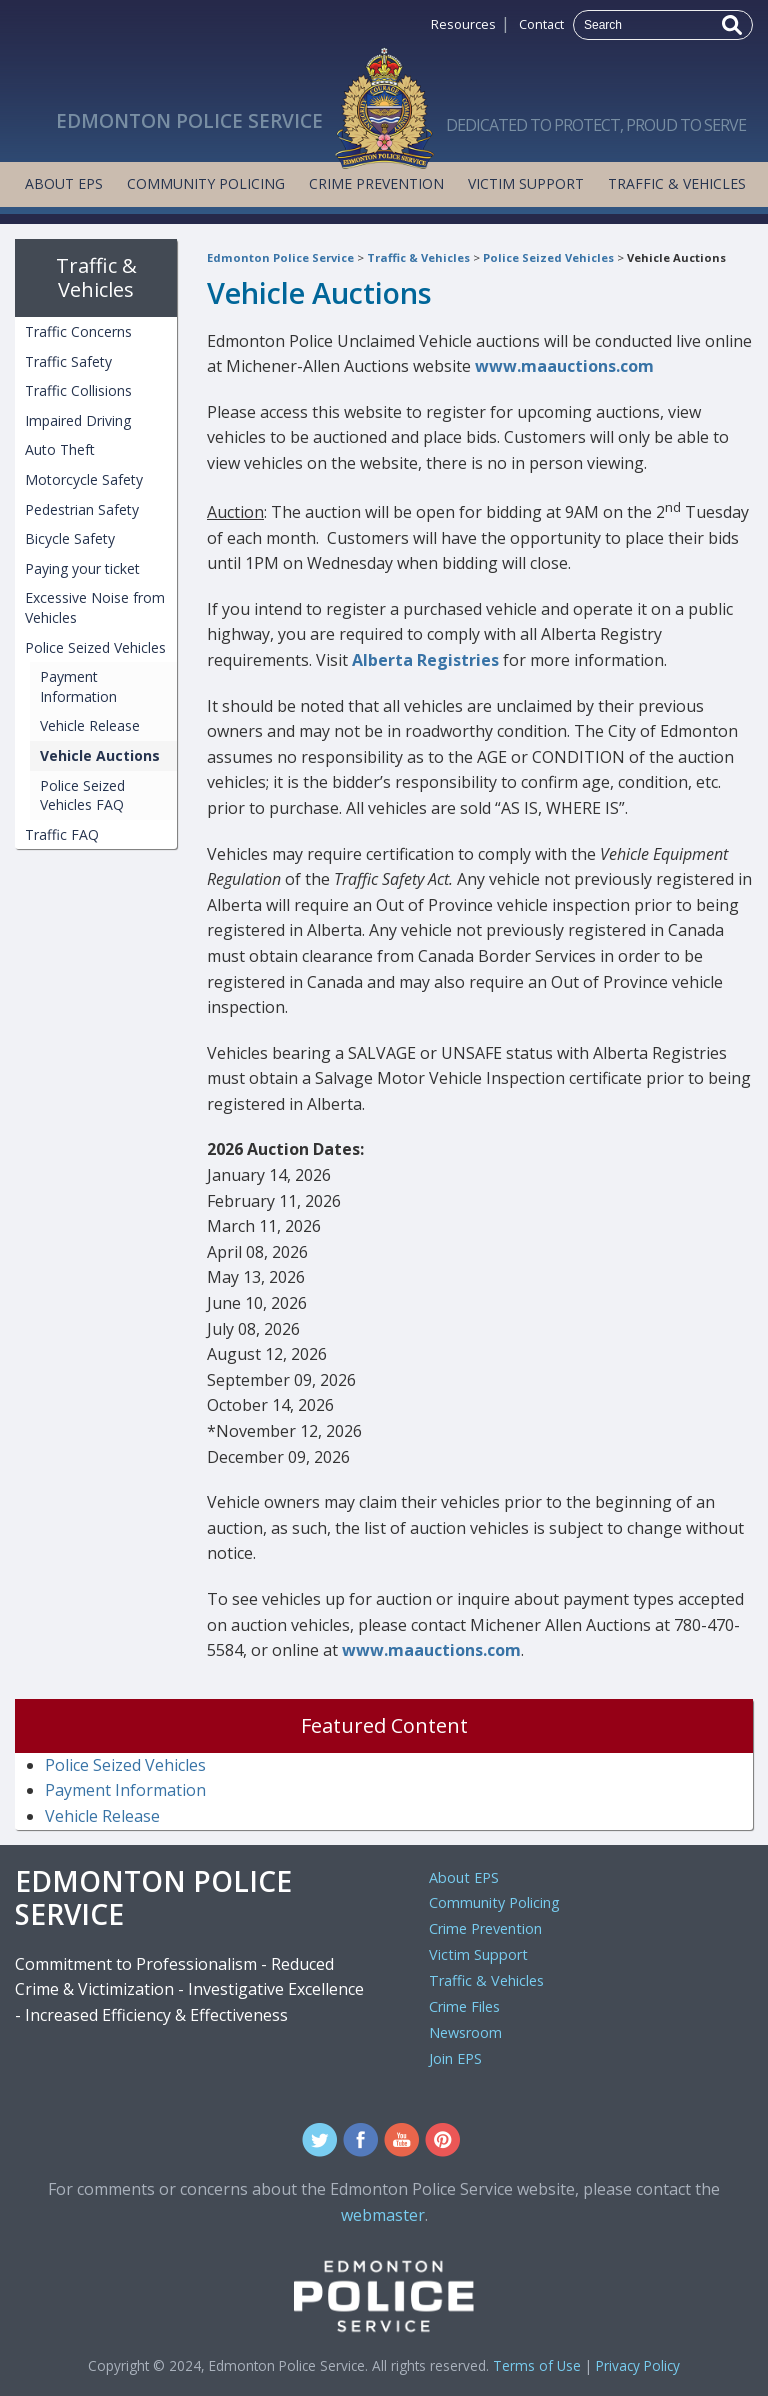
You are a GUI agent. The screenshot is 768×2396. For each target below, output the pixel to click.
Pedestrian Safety (82, 509)
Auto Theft (60, 449)
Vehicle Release (90, 725)
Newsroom (465, 2032)
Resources (463, 24)
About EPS (64, 183)
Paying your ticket (82, 568)
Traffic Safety (68, 361)
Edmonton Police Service (280, 257)
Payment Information (78, 686)
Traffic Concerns (78, 331)
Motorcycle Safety (84, 479)
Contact (541, 24)
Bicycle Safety (70, 538)
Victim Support (526, 183)
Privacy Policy (638, 2365)
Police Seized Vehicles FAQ (82, 795)
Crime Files (464, 2006)
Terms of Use (537, 2365)
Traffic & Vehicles (677, 183)
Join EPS (455, 2058)
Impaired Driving (78, 420)
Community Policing (206, 183)
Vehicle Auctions (676, 257)
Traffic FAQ (62, 834)
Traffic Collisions (78, 390)
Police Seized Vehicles (548, 257)
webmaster (383, 2215)
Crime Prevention (376, 183)
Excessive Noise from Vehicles (95, 607)
